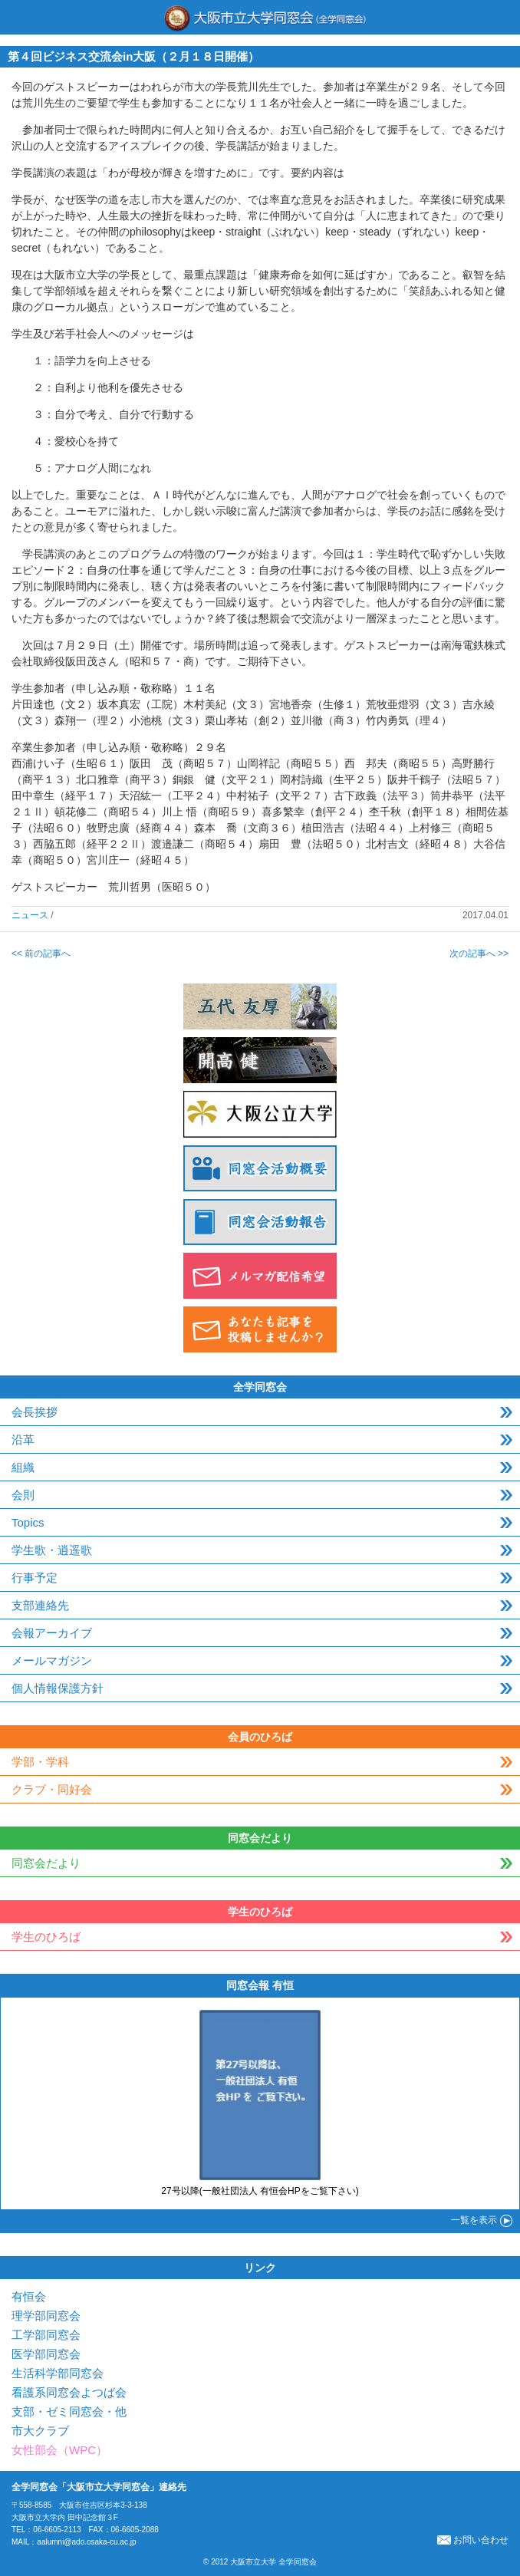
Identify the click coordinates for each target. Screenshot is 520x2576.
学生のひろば (46, 1936)
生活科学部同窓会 (58, 2373)
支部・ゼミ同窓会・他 (69, 2411)
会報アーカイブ (52, 1632)
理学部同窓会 (46, 2315)
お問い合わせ (472, 2540)
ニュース (30, 915)
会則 (23, 1494)
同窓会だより (46, 1862)
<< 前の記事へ (41, 953)
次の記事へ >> (478, 953)
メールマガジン (52, 1660)
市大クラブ (40, 2430)
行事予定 (35, 1577)
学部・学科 (40, 1761)
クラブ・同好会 (52, 1789)
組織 (23, 1467)
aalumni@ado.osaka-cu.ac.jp (86, 2542)
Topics (28, 1522)
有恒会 (29, 2296)
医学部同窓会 (46, 2353)
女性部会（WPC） (59, 2449)
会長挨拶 (35, 1411)
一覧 (474, 2220)
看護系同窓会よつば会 (69, 2392)
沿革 (23, 1439)
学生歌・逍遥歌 (52, 1549)
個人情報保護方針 (58, 1688)
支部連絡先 (40, 1605)
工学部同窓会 (46, 2334)
